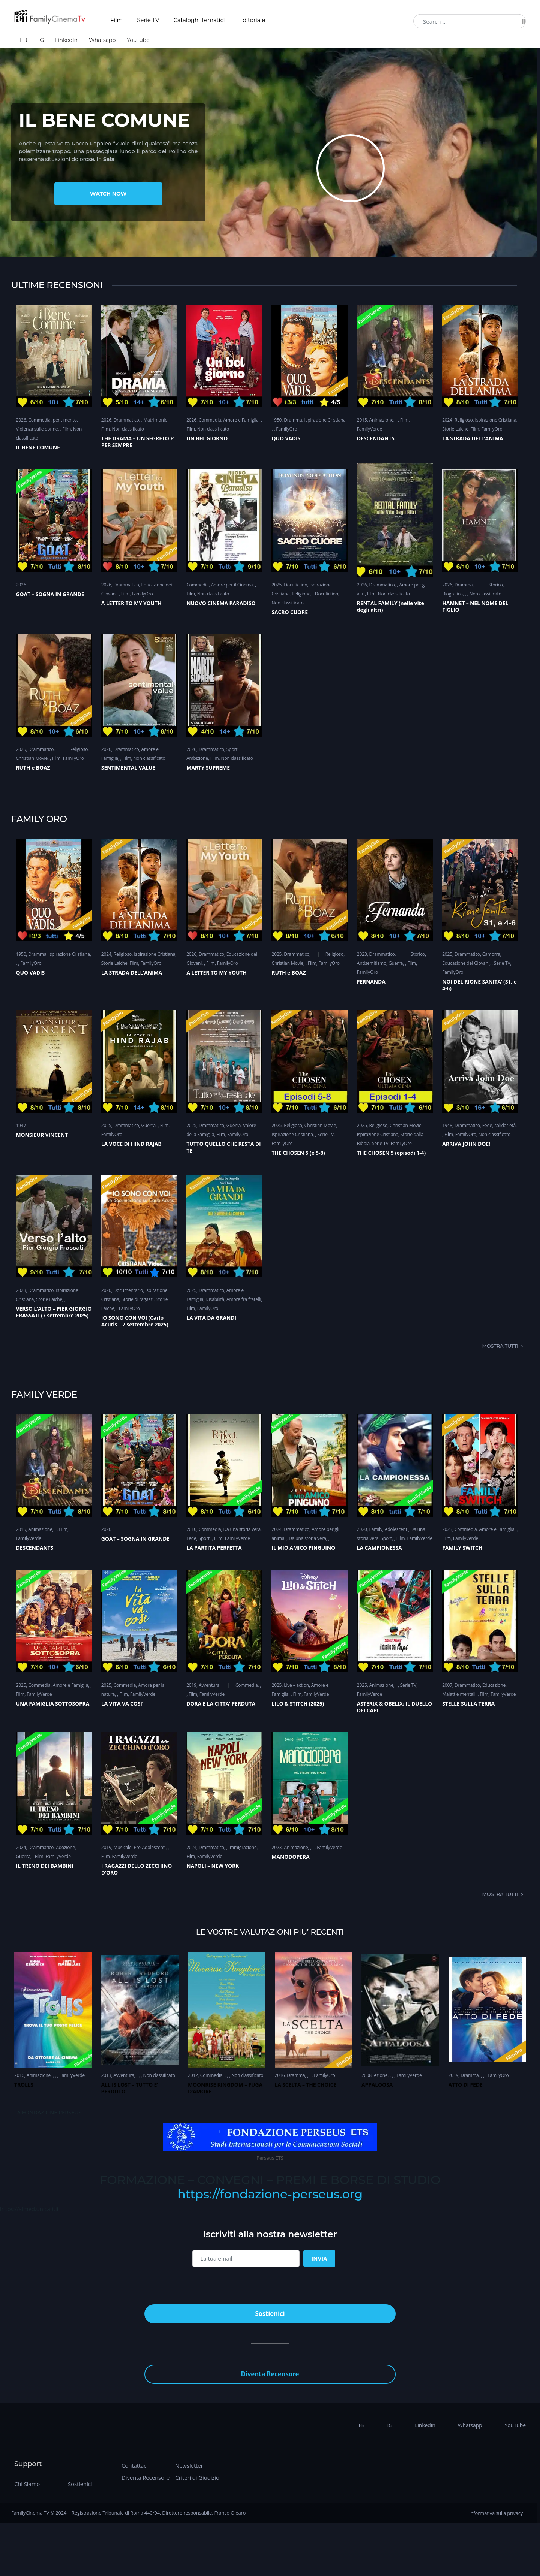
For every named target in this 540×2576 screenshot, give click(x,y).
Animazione (381, 420)
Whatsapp (102, 40)
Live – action (296, 1685)
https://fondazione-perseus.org (270, 2194)
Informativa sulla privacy (496, 2513)
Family (375, 1529)
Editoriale (252, 20)
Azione (381, 2075)
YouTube (138, 40)
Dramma (293, 420)
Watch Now (108, 193)
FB (23, 40)
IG (41, 40)
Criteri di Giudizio (197, 2477)
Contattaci (135, 2465)
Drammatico (126, 420)
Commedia (39, 420)
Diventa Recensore (146, 2477)
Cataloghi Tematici (199, 20)
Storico (496, 585)
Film (116, 20)
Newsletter (189, 2465)
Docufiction (295, 585)
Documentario (128, 1290)
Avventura (209, 1685)
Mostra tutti (500, 1346)
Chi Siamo (27, 2484)
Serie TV (148, 20)
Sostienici (80, 2484)
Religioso (463, 420)
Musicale (123, 1847)
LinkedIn (66, 40)
